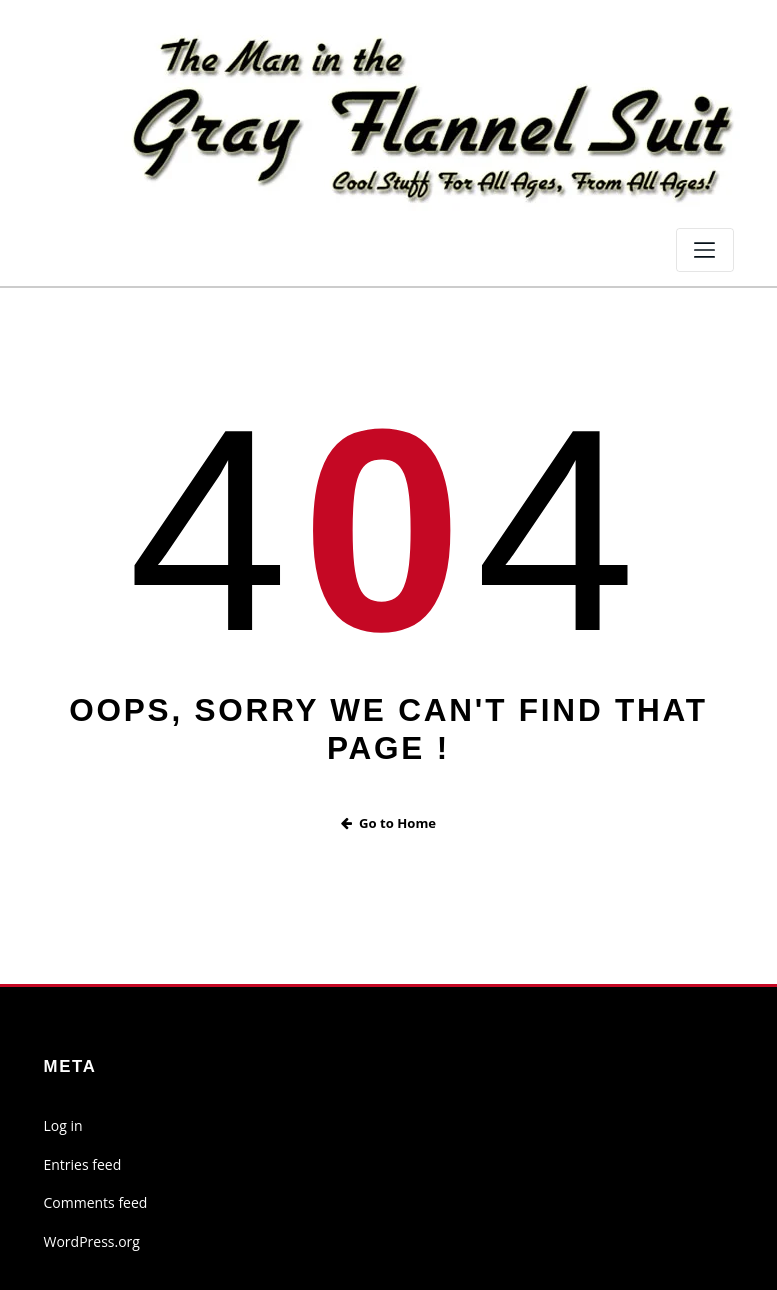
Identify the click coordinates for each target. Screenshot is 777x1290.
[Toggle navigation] (705, 250)
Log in (63, 1125)
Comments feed (96, 1202)
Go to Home (388, 823)
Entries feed (83, 1164)
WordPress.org (92, 1241)
